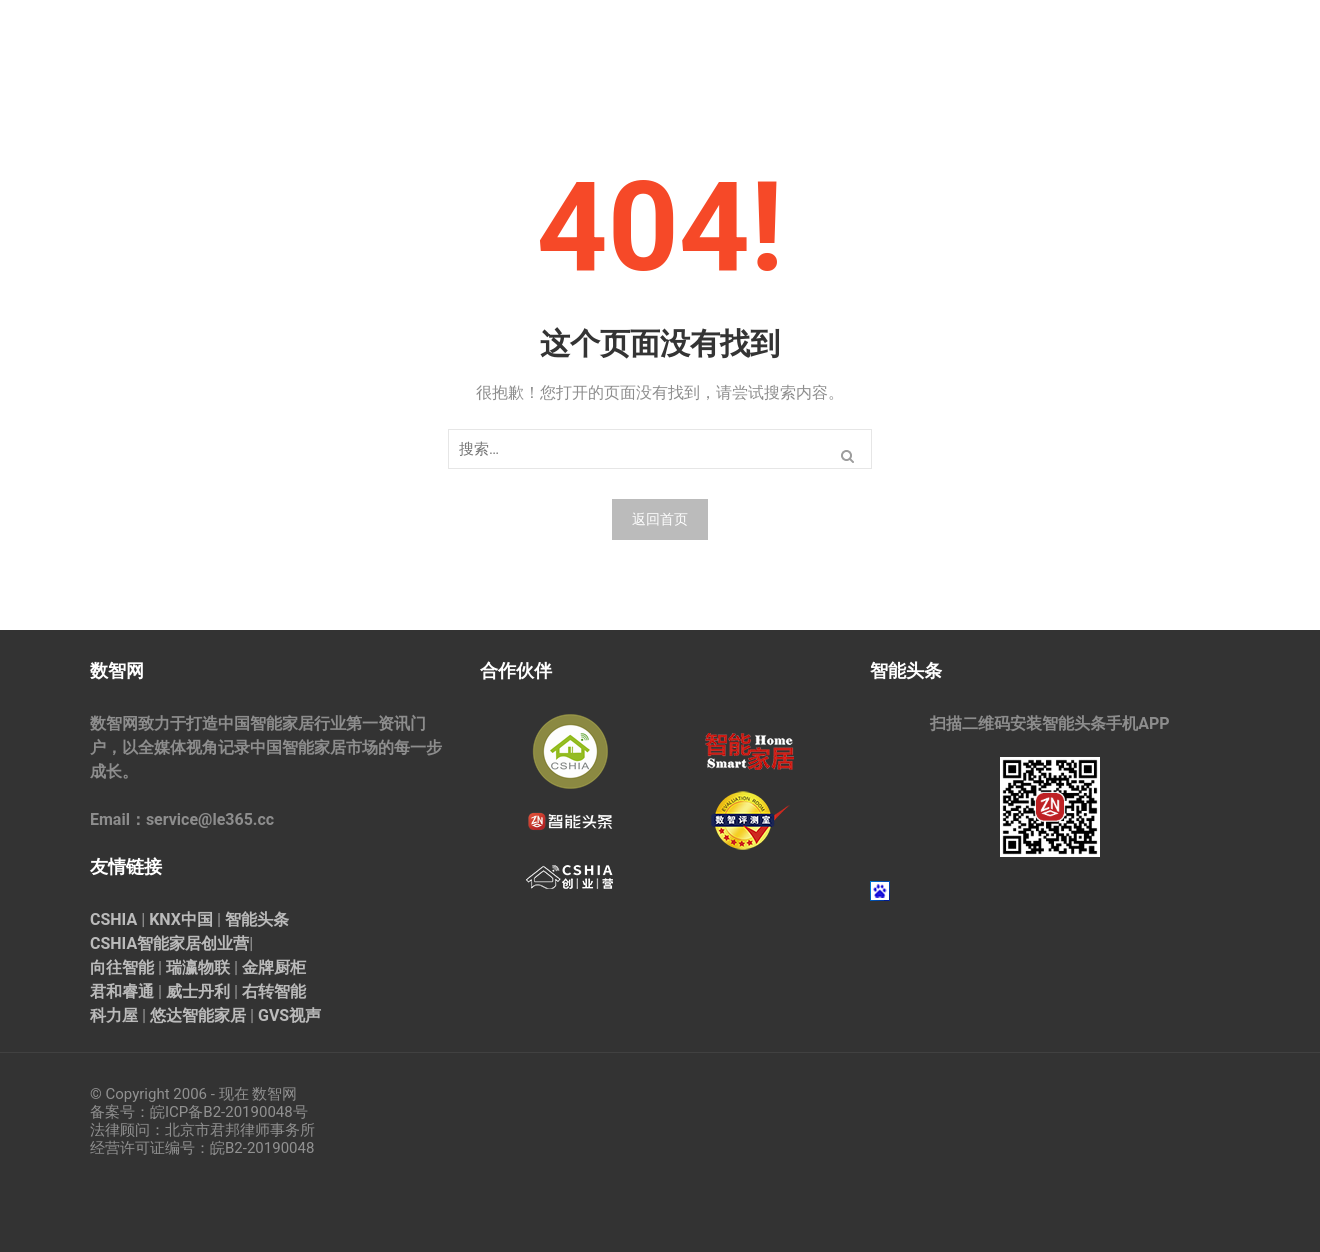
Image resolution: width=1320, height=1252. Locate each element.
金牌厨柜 (274, 967)
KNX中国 (181, 919)
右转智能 (274, 991)
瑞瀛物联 (198, 967)
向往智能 (122, 967)
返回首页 (660, 519)
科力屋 (114, 1015)
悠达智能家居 (198, 1015)
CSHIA (113, 919)
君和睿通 (122, 991)
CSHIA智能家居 (145, 943)
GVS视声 (289, 1015)
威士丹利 (198, 991)
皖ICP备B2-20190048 (221, 1112)
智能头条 (257, 919)
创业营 (225, 943)
